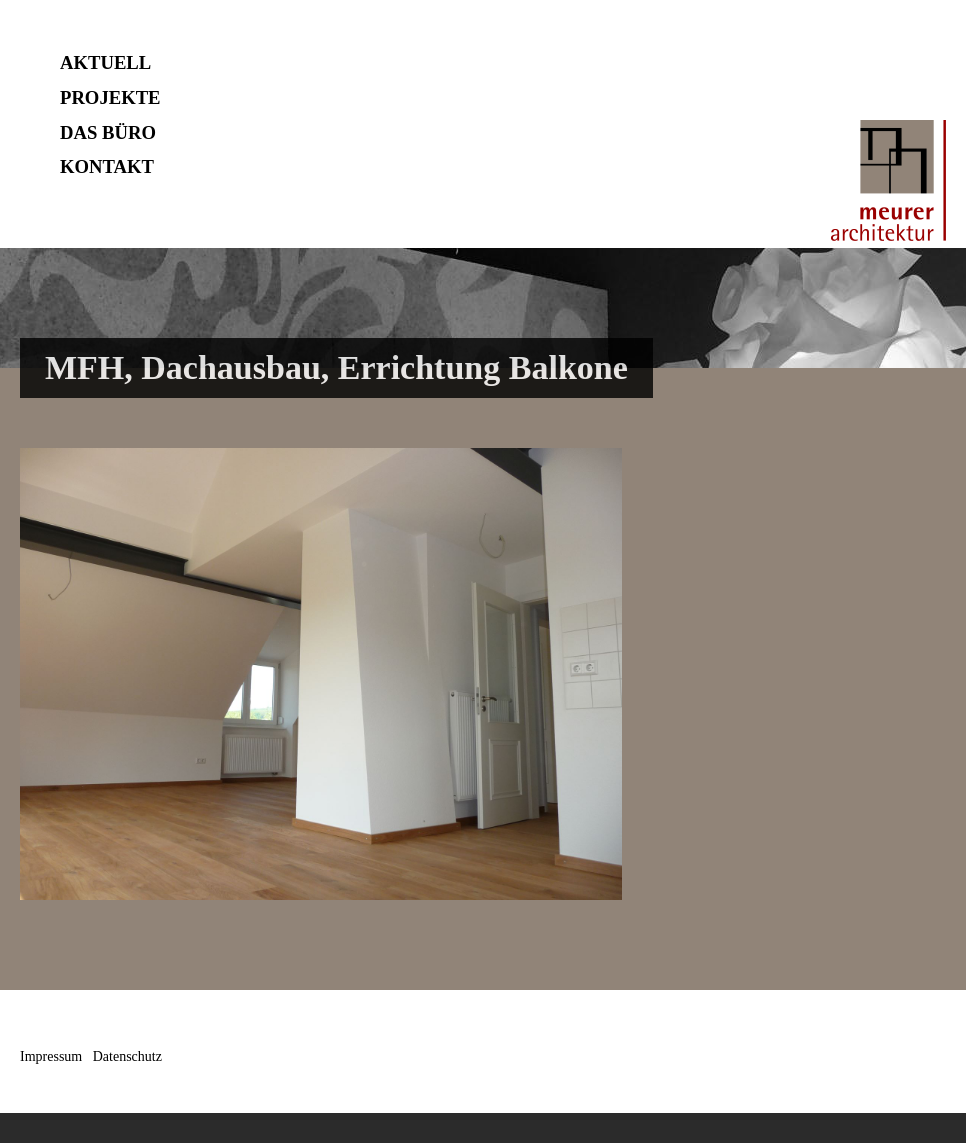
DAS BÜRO (108, 132)
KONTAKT (107, 166)
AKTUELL (105, 62)
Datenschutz (127, 1056)
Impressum (51, 1056)
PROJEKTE (110, 97)
